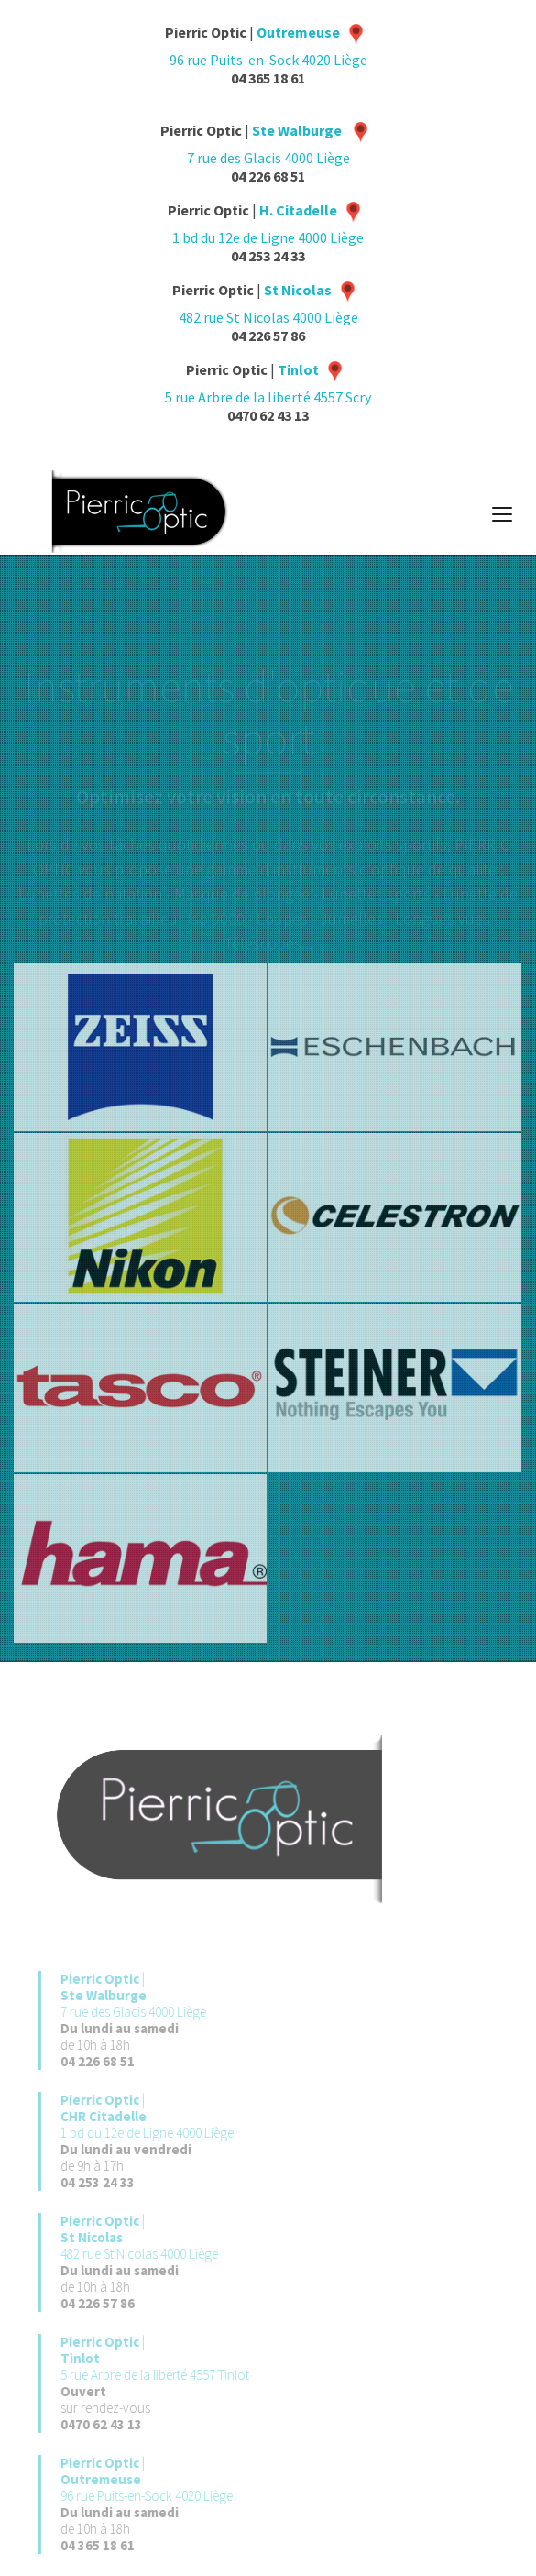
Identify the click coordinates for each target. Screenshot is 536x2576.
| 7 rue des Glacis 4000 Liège (147, 1995)
